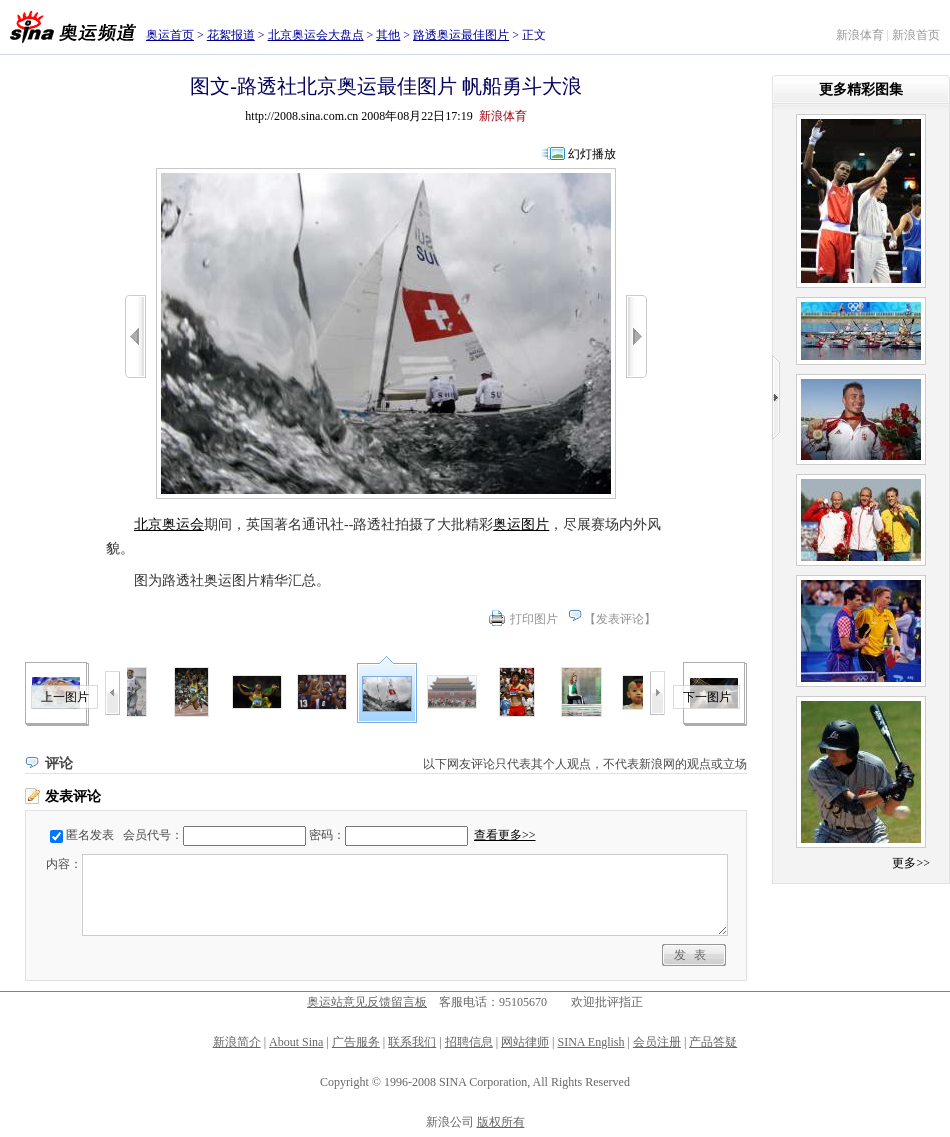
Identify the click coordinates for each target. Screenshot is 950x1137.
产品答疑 (713, 1042)
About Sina (296, 1042)
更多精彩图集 (861, 89)
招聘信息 (469, 1042)
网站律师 (525, 1042)
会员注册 (657, 1042)
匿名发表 (90, 835)
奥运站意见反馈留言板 (367, 1002)
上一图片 (65, 697)
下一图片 (707, 697)
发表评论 (620, 619)
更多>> (911, 863)
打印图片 (534, 619)
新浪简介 (237, 1042)
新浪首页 (916, 35)
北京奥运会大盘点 (316, 35)
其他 (388, 35)
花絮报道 (231, 35)
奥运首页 (170, 35)
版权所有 (501, 1122)
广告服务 (356, 1042)
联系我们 (412, 1042)
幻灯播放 (592, 154)
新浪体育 (860, 35)
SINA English (590, 1042)
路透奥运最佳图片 (461, 35)
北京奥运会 (169, 524)
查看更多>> (505, 835)
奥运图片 (521, 524)
